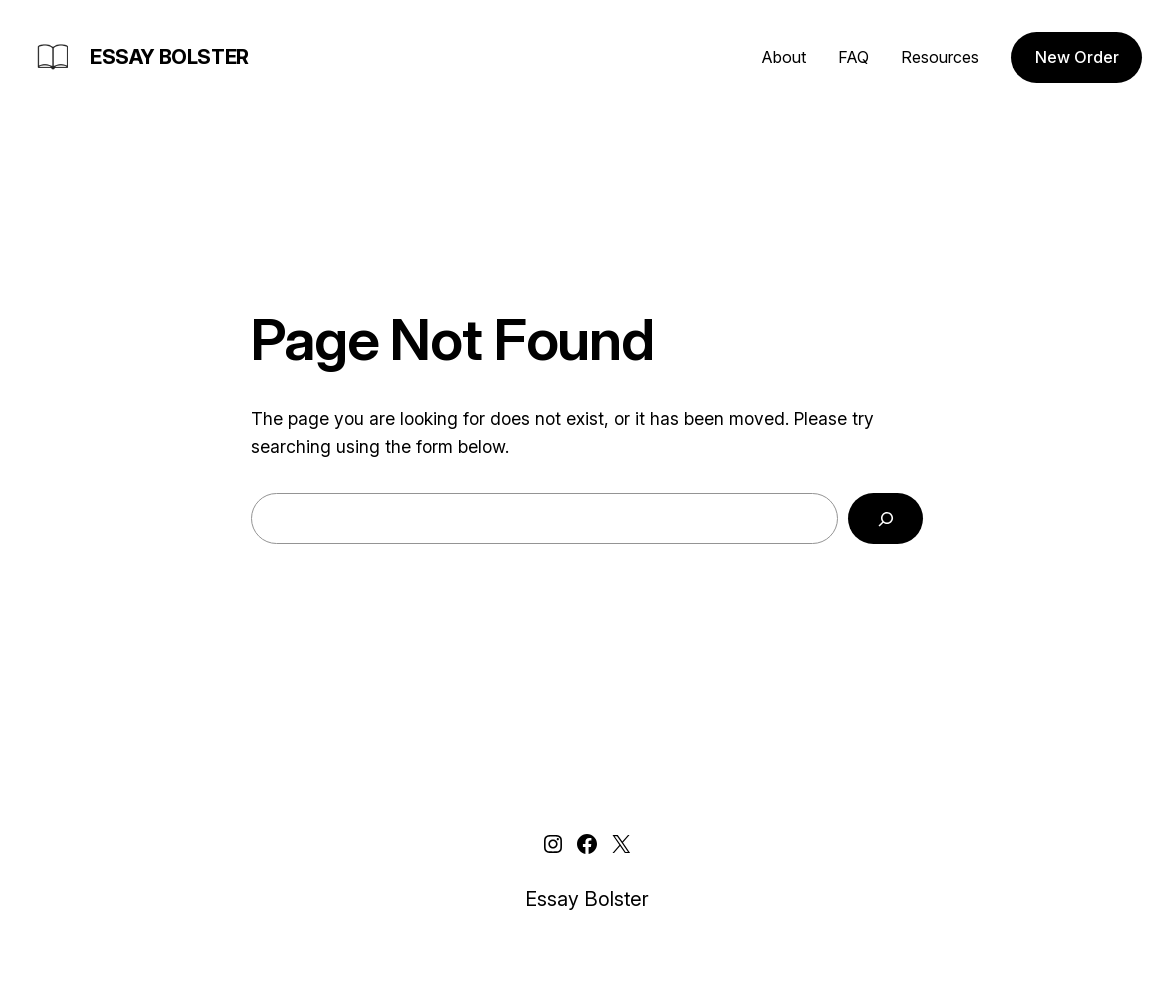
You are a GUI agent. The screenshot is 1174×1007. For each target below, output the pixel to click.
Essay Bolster (169, 57)
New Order (1077, 57)
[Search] (885, 518)
